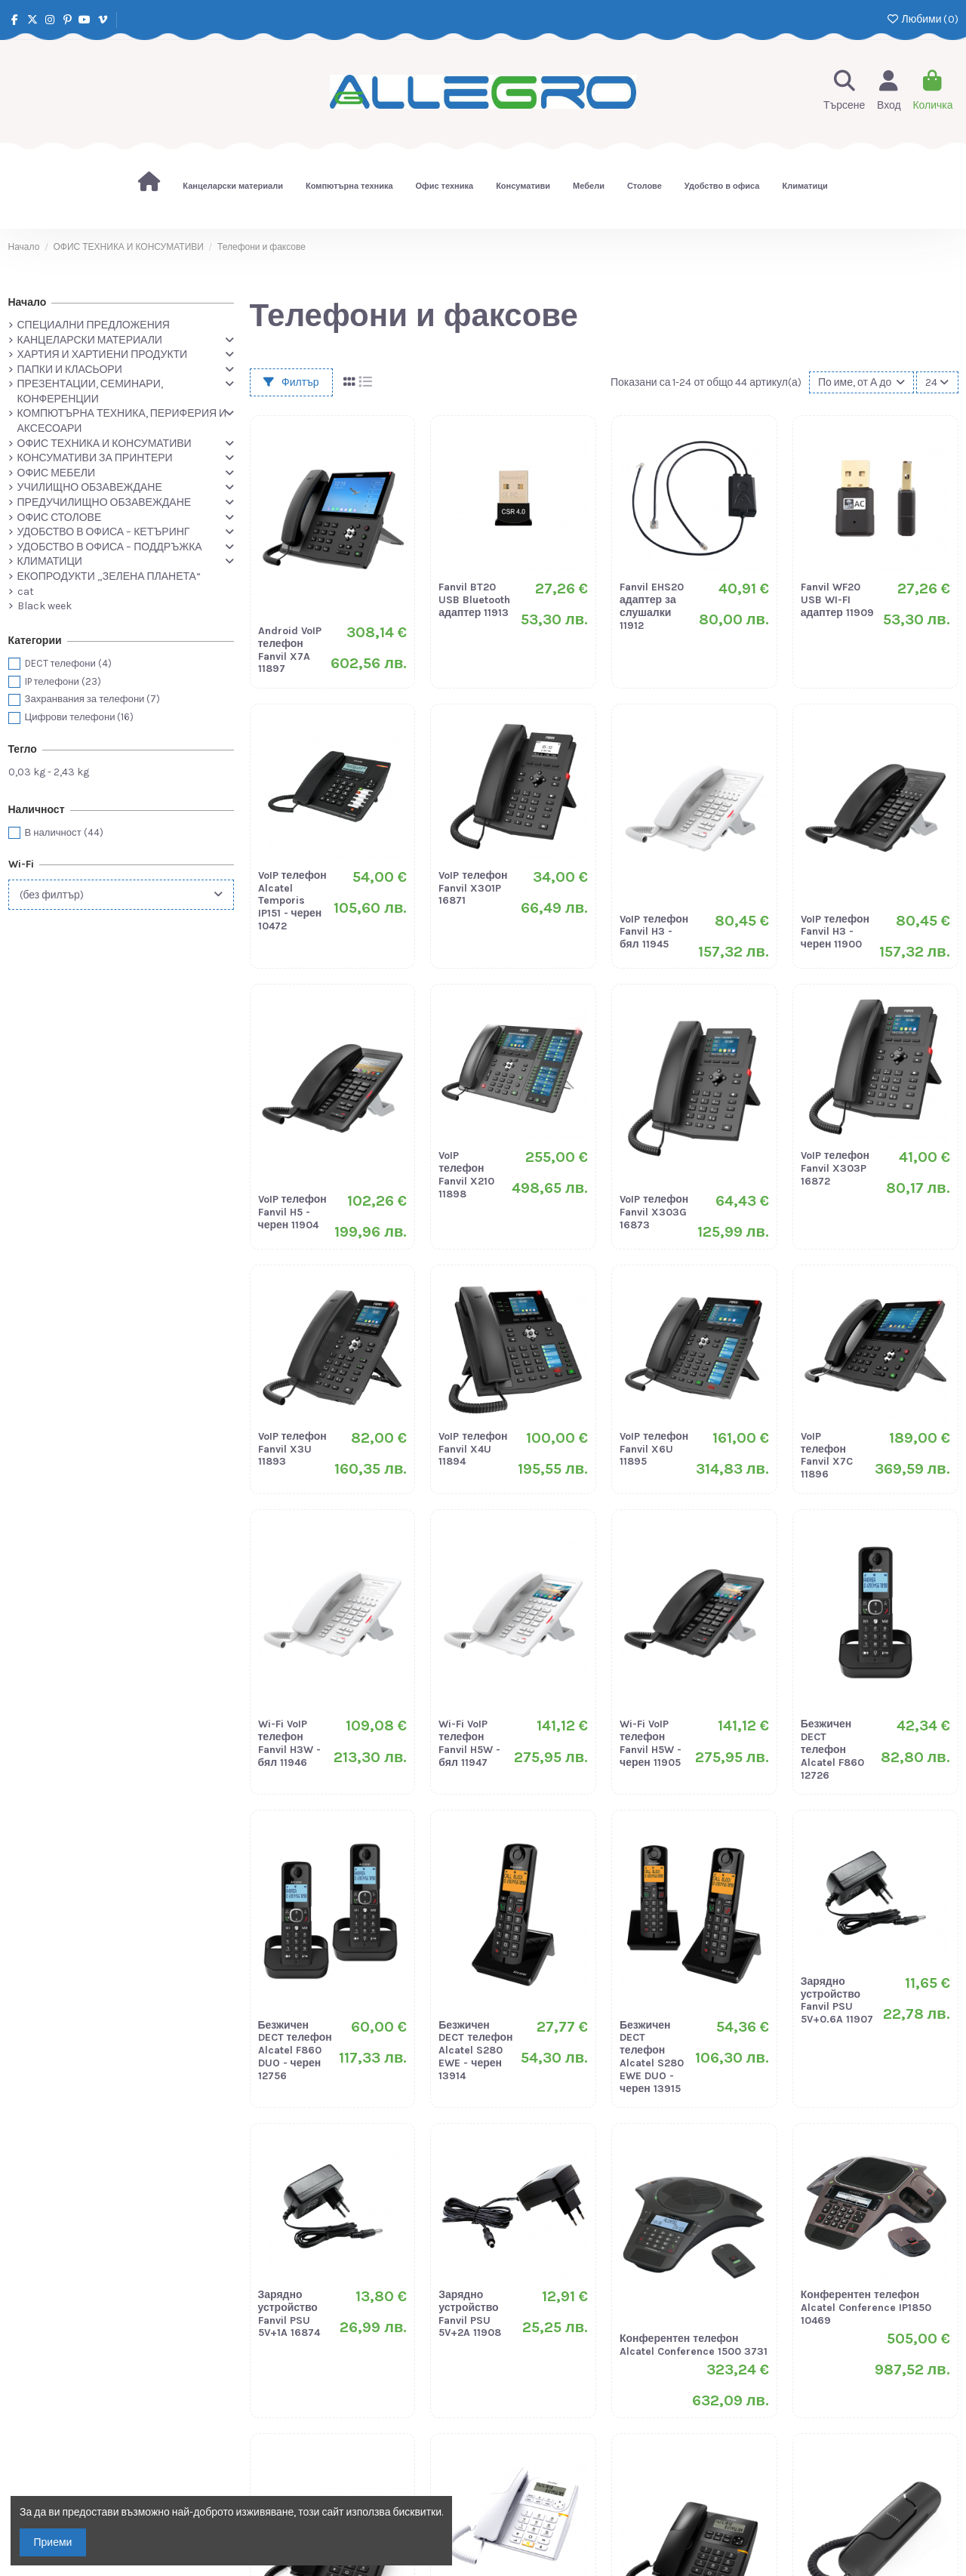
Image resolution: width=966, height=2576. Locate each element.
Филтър (291, 382)
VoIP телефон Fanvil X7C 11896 (827, 1455)
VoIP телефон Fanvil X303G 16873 (654, 1212)
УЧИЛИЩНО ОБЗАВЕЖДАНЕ (89, 487)
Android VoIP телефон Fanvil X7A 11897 (289, 649)
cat (25, 591)
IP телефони (63, 681)
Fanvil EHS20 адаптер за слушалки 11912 (652, 606)
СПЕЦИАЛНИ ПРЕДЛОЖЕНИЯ (93, 325)
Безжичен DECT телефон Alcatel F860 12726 (832, 1749)
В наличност (64, 832)
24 (937, 382)
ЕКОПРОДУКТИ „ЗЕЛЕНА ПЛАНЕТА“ (109, 576)
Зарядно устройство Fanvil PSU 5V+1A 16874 (289, 2313)
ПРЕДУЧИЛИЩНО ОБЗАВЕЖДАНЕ (104, 502)
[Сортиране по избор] (861, 382)
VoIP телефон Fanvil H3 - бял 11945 (654, 932)
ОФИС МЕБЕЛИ (56, 473)
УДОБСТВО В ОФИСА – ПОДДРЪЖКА (109, 547)
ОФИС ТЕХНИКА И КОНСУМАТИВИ (104, 443)
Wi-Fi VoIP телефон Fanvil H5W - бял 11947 (469, 1743)
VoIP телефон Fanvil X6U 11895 (654, 1449)
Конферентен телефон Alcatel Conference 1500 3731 (694, 2345)
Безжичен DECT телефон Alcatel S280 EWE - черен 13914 (475, 2050)
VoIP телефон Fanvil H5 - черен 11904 (292, 1212)
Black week (44, 605)
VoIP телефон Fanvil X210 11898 (466, 1174)
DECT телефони (68, 663)
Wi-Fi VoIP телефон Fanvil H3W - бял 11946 (289, 1743)
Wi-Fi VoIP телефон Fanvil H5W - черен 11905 (650, 1743)
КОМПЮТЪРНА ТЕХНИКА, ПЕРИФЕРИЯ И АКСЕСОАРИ (122, 421)
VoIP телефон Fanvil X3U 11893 (292, 1449)
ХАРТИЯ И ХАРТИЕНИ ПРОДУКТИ (102, 354)
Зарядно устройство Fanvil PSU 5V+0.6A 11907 (837, 2000)
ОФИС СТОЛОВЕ (59, 517)
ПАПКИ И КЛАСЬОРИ (69, 369)
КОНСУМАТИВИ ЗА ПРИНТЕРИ (95, 457)
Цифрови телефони (79, 717)
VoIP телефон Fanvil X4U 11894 (472, 1449)
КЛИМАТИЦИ (49, 561)
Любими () (922, 19)
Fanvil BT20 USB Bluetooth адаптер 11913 (474, 600)
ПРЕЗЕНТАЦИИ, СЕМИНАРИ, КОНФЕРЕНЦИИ (90, 391)
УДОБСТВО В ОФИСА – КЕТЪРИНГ (103, 531)
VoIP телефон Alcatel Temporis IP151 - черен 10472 (292, 900)
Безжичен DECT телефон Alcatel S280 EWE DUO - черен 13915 (652, 2057)
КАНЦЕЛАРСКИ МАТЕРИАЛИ (89, 340)
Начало (27, 302)
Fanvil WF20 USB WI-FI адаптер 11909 (837, 600)
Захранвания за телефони (93, 698)
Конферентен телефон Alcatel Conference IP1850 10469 (866, 2307)
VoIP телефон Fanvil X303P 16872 (835, 1168)
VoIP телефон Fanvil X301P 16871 (472, 888)
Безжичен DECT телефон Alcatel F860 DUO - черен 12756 (295, 2050)
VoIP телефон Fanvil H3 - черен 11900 (835, 932)
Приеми (53, 2542)
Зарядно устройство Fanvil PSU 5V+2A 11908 (469, 2313)
